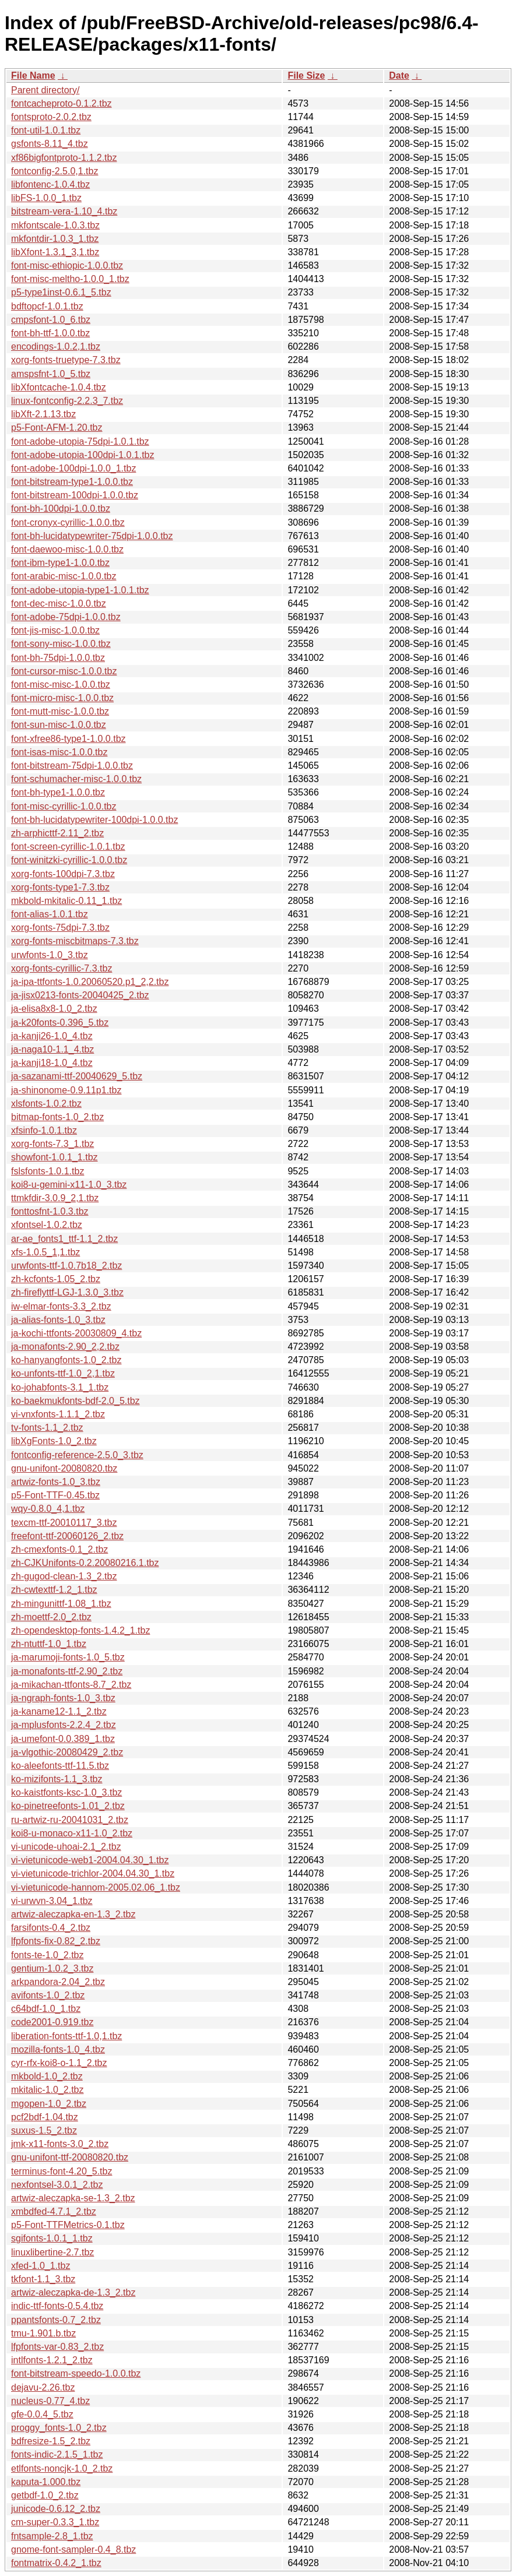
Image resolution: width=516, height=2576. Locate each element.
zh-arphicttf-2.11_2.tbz (57, 833)
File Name (33, 75)
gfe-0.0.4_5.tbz (42, 2414)
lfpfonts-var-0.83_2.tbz (57, 2347)
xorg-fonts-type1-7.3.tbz (60, 887)
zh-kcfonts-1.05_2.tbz (55, 1279)
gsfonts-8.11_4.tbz (49, 144)
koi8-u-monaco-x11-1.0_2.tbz (71, 1833)
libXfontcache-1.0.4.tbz (58, 387)
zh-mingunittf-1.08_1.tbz (61, 1604)
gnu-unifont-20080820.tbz (64, 1468)
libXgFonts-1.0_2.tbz (54, 1441)
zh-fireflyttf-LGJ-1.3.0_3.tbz (67, 1292)
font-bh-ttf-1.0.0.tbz (50, 333)
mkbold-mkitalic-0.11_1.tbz (66, 901)
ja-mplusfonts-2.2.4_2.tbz (63, 1725)
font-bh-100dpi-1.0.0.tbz (60, 508)
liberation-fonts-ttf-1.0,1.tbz (66, 2036)
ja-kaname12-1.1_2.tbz (59, 1711)
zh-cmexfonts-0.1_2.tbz (59, 1549)
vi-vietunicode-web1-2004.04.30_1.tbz (90, 1860)
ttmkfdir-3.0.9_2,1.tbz (55, 1198)
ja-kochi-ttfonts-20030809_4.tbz (76, 1333)
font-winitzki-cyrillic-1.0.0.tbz (69, 860)
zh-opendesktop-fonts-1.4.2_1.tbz (80, 1630)
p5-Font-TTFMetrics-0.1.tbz (68, 2225)
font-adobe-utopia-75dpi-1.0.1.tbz (80, 441)
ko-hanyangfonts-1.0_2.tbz (66, 1360)
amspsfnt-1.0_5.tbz (50, 374)
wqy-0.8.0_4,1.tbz (48, 1509)
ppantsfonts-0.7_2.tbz (56, 2320)
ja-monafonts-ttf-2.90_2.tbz (66, 1671)
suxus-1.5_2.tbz (44, 2130)
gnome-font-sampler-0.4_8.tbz (73, 2549)
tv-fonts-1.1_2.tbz (47, 1428)
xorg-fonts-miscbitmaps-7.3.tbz (75, 941)
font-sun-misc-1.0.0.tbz (58, 725)
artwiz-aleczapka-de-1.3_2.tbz (73, 2292)
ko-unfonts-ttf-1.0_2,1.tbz (63, 1373)
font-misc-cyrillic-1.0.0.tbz (63, 806)
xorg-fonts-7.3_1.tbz (52, 1144)
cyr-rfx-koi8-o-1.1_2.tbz (59, 2063)
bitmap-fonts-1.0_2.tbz (57, 1117)
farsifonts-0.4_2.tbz (50, 1928)
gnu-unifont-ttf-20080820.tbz (69, 2157)
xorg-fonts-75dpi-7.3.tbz (60, 927)
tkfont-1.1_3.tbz (43, 2279)
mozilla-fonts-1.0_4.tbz (58, 2049)
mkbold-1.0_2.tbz (47, 2076)
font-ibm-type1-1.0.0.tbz (60, 563)
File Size (306, 75)
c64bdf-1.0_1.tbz (45, 2009)
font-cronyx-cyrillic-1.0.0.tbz (68, 522)
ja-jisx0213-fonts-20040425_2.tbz (80, 995)
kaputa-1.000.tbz (45, 2482)
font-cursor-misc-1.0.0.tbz (64, 671)
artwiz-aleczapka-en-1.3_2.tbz (73, 1914)
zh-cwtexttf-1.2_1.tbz (54, 1590)
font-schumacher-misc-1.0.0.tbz (76, 779)
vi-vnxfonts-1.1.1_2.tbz (58, 1414)
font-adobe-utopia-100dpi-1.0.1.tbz (83, 455)
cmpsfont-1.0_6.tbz (50, 320)
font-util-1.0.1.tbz (45, 130)
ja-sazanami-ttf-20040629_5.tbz (76, 1076)
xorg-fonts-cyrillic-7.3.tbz (61, 968)
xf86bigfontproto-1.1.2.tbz (64, 158)
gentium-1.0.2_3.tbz (52, 1968)
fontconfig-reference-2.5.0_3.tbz (77, 1455)
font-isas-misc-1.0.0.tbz (59, 752)
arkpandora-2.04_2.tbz (58, 1982)
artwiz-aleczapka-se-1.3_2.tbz (73, 2198)
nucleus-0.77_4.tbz (50, 2401)
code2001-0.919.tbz (52, 2022)
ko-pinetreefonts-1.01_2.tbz (68, 1806)
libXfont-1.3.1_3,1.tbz (55, 252)
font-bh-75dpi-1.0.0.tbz (58, 658)
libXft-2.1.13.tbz (43, 414)
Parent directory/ (45, 90)
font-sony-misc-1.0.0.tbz (61, 644)
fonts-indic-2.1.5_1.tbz (57, 2454)
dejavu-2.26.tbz (43, 2387)
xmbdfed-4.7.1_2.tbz (53, 2211)
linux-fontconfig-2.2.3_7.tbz (67, 401)
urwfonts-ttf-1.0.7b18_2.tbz (66, 1266)
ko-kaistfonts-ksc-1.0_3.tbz (66, 1792)
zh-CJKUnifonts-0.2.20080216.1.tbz (85, 1563)
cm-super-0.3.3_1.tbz (55, 2522)
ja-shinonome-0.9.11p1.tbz (66, 1090)
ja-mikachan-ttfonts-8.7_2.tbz (71, 1685)
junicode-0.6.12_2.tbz (55, 2509)
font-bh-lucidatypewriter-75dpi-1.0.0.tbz (92, 536)
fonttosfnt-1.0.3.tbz (50, 1211)
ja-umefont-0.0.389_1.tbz (63, 1739)
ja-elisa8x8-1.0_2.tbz (54, 1008)
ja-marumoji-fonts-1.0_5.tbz (68, 1657)
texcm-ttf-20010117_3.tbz (64, 1523)
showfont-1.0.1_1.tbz (54, 1157)
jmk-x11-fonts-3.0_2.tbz (59, 2144)
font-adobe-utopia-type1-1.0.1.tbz (80, 590)
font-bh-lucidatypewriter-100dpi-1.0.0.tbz (94, 820)
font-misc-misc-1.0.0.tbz (60, 684)
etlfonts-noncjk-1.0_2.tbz (62, 2468)
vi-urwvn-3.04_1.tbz (52, 1901)
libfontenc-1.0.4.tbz (50, 184)
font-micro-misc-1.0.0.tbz (62, 698)
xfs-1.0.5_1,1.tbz (45, 1252)
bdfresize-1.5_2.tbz (50, 2441)
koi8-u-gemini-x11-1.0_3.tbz (69, 1185)
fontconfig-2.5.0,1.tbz (54, 171)
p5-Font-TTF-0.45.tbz (55, 1495)
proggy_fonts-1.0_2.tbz (59, 2428)
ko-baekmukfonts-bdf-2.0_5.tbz (75, 1401)
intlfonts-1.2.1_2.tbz (52, 2360)
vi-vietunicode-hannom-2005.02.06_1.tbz (95, 1887)
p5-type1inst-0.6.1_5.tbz (61, 292)
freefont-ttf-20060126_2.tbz (67, 1536)
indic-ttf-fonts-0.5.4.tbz (57, 2306)
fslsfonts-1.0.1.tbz (47, 1171)
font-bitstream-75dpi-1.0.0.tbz (72, 765)
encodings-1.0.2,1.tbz (55, 346)
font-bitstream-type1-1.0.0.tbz (72, 482)
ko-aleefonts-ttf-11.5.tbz (60, 1766)
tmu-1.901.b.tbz (43, 2333)
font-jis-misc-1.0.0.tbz (55, 630)
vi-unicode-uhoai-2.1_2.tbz (66, 1847)
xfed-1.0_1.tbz (40, 2266)
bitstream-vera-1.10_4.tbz (64, 211)
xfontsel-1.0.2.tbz (46, 1225)
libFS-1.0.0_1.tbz (46, 198)
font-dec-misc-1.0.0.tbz (58, 603)
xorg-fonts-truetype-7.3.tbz (66, 360)
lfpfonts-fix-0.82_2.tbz (55, 1941)
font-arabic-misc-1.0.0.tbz (64, 576)
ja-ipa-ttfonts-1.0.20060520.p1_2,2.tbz (90, 982)
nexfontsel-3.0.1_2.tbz (57, 2185)
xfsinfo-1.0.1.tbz (44, 1130)
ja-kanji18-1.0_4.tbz (52, 1063)
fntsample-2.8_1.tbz (52, 2536)
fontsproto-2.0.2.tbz (51, 117)
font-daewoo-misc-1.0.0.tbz (67, 549)
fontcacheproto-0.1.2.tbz (61, 103)
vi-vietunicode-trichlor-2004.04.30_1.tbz (92, 1873)
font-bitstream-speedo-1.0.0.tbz (76, 2373)
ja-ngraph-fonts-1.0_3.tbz (63, 1698)
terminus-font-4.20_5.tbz (61, 2171)
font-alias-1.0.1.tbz (49, 914)
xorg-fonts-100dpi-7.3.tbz (63, 874)
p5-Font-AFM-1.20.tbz (57, 427)
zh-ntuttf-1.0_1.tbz (48, 1644)
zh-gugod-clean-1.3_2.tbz (64, 1576)
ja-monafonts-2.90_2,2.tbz (65, 1347)
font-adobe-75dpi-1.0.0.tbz (66, 617)
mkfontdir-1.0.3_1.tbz (55, 239)
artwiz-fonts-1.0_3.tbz (55, 1482)
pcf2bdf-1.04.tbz (44, 2117)
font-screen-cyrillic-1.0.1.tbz (68, 846)
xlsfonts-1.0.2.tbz (46, 1103)
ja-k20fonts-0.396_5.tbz (59, 1022)
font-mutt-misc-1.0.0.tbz (60, 711)
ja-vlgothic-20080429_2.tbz (67, 1752)
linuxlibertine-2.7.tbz (52, 2252)
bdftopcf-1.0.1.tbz (47, 306)
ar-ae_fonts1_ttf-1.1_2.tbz (64, 1239)
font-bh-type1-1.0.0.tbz (58, 792)
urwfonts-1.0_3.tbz (49, 955)
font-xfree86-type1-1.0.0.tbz (68, 739)
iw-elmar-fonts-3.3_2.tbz (61, 1306)
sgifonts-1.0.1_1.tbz (52, 2238)
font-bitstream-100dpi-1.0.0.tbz (74, 495)
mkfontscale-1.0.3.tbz (55, 225)
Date (399, 75)
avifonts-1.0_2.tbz (48, 1995)
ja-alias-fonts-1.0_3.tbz (58, 1320)
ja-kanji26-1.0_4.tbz (52, 1036)
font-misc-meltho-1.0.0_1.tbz (70, 279)
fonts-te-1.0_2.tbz (47, 1955)
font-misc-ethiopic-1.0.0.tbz (67, 265)
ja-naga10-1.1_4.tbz (52, 1049)
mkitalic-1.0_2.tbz (47, 2090)
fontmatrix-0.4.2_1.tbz (56, 2563)
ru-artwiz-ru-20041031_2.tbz (69, 1820)
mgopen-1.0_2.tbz (48, 2104)
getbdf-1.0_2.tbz (45, 2495)
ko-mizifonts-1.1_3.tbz (57, 1779)
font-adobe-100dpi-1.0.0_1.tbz (73, 468)
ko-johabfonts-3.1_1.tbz (59, 1387)
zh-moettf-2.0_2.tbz (51, 1617)
